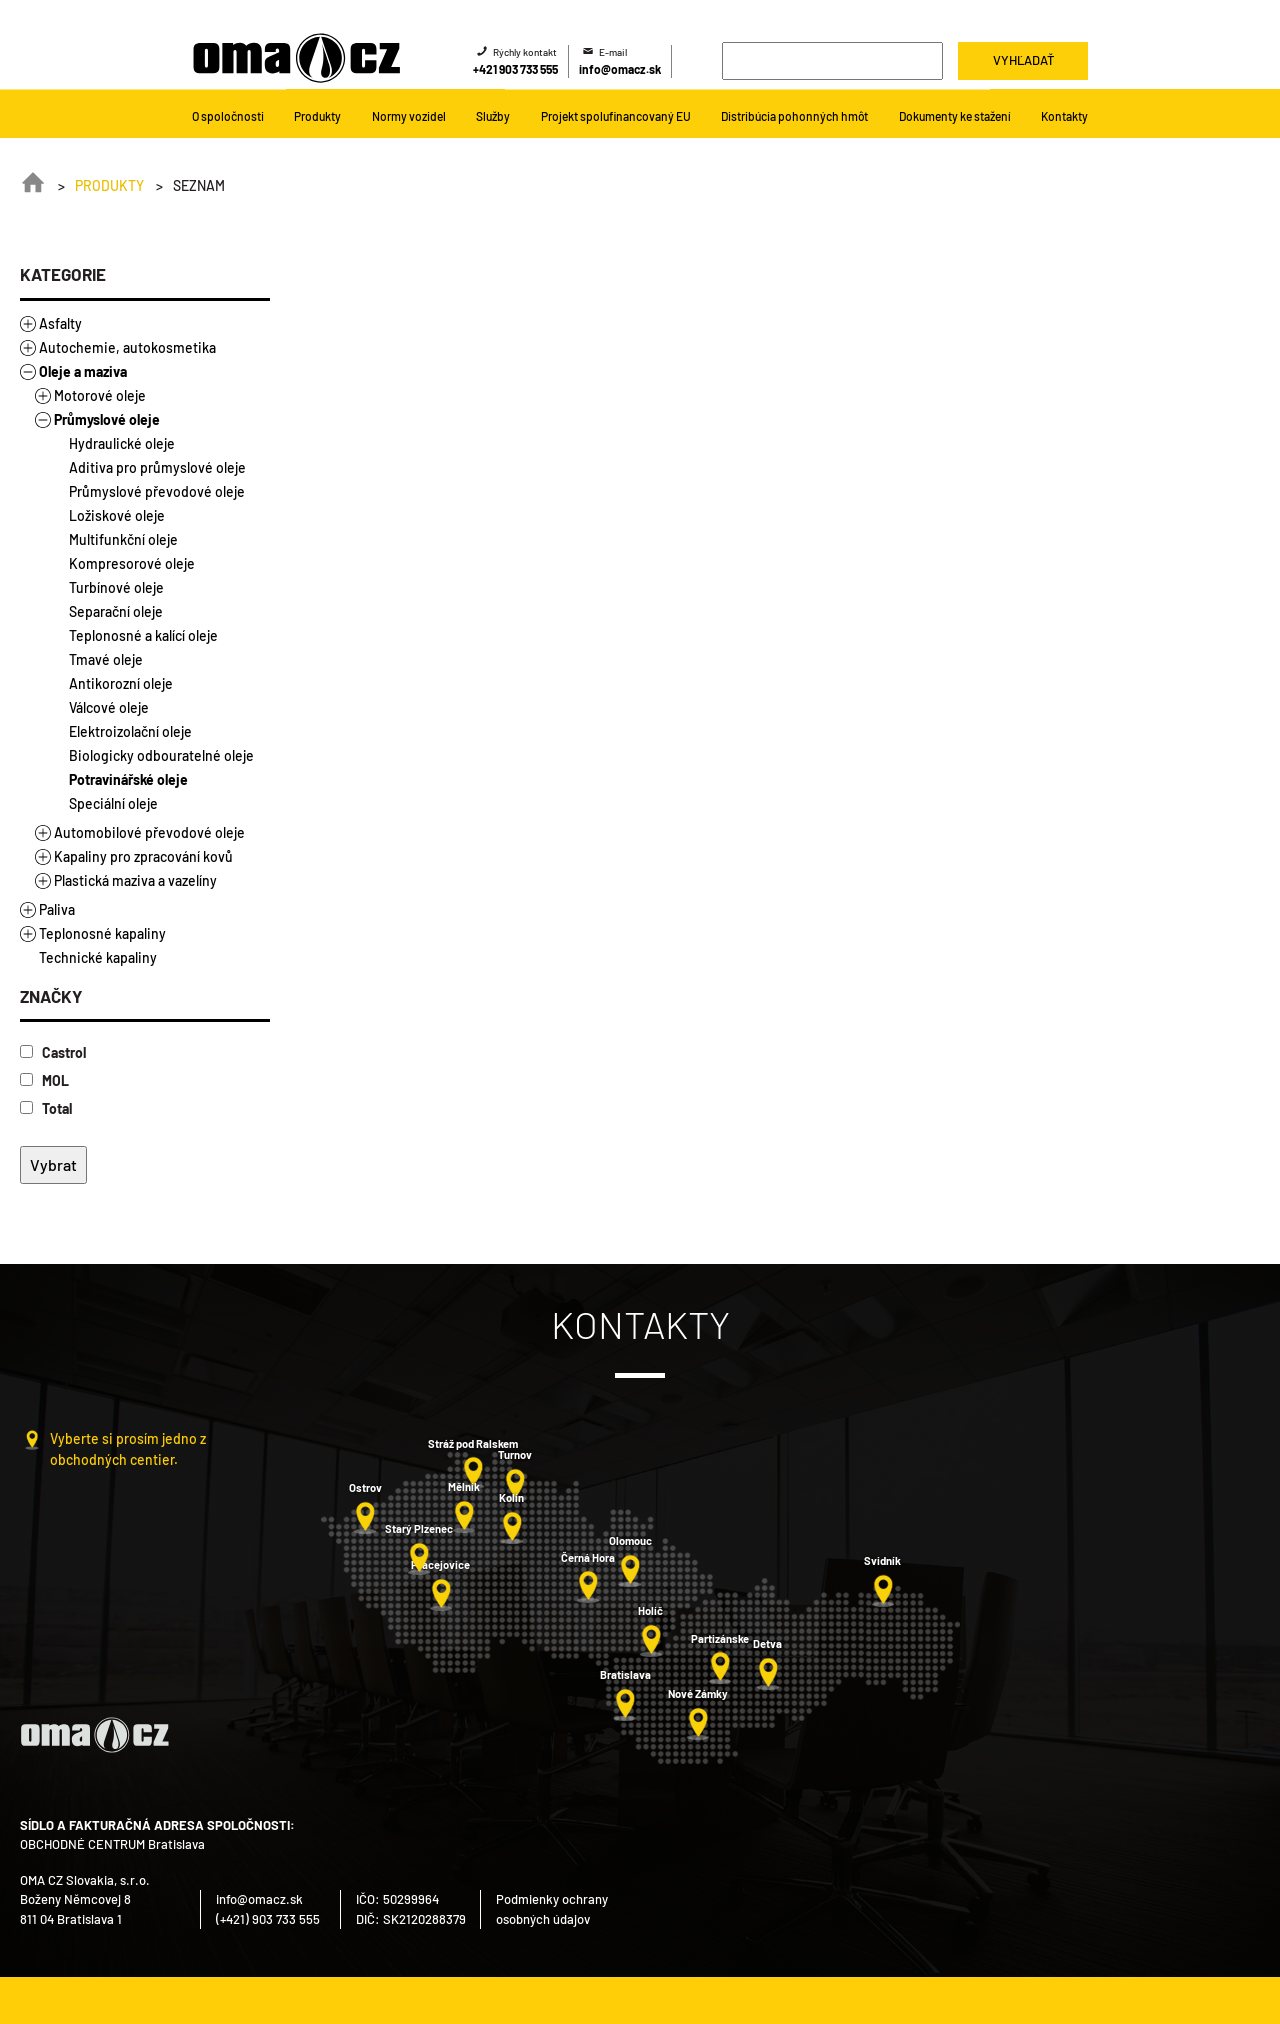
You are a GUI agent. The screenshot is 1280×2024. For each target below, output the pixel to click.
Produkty (109, 185)
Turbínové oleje (116, 587)
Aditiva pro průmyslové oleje (157, 467)
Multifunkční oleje (123, 539)
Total (46, 1108)
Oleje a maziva (83, 371)
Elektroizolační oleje (130, 731)
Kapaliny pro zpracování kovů (143, 856)
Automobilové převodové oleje (149, 832)
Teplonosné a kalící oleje (143, 635)
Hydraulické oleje (122, 443)
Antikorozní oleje (121, 683)
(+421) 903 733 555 (268, 1919)
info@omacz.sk (620, 69)
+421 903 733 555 (515, 69)
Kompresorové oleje (132, 563)
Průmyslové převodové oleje (157, 491)
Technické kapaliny (98, 957)
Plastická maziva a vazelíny (135, 880)
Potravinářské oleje (128, 779)
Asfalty (60, 323)
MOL (44, 1080)
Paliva (57, 909)
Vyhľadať (1023, 60)
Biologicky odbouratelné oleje (161, 755)
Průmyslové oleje (107, 419)
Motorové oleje (100, 395)
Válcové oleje (109, 707)
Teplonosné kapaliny (102, 933)
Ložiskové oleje (117, 515)
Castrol (53, 1052)
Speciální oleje (113, 803)
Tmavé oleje (106, 659)
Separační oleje (116, 611)
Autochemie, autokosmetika (127, 347)
